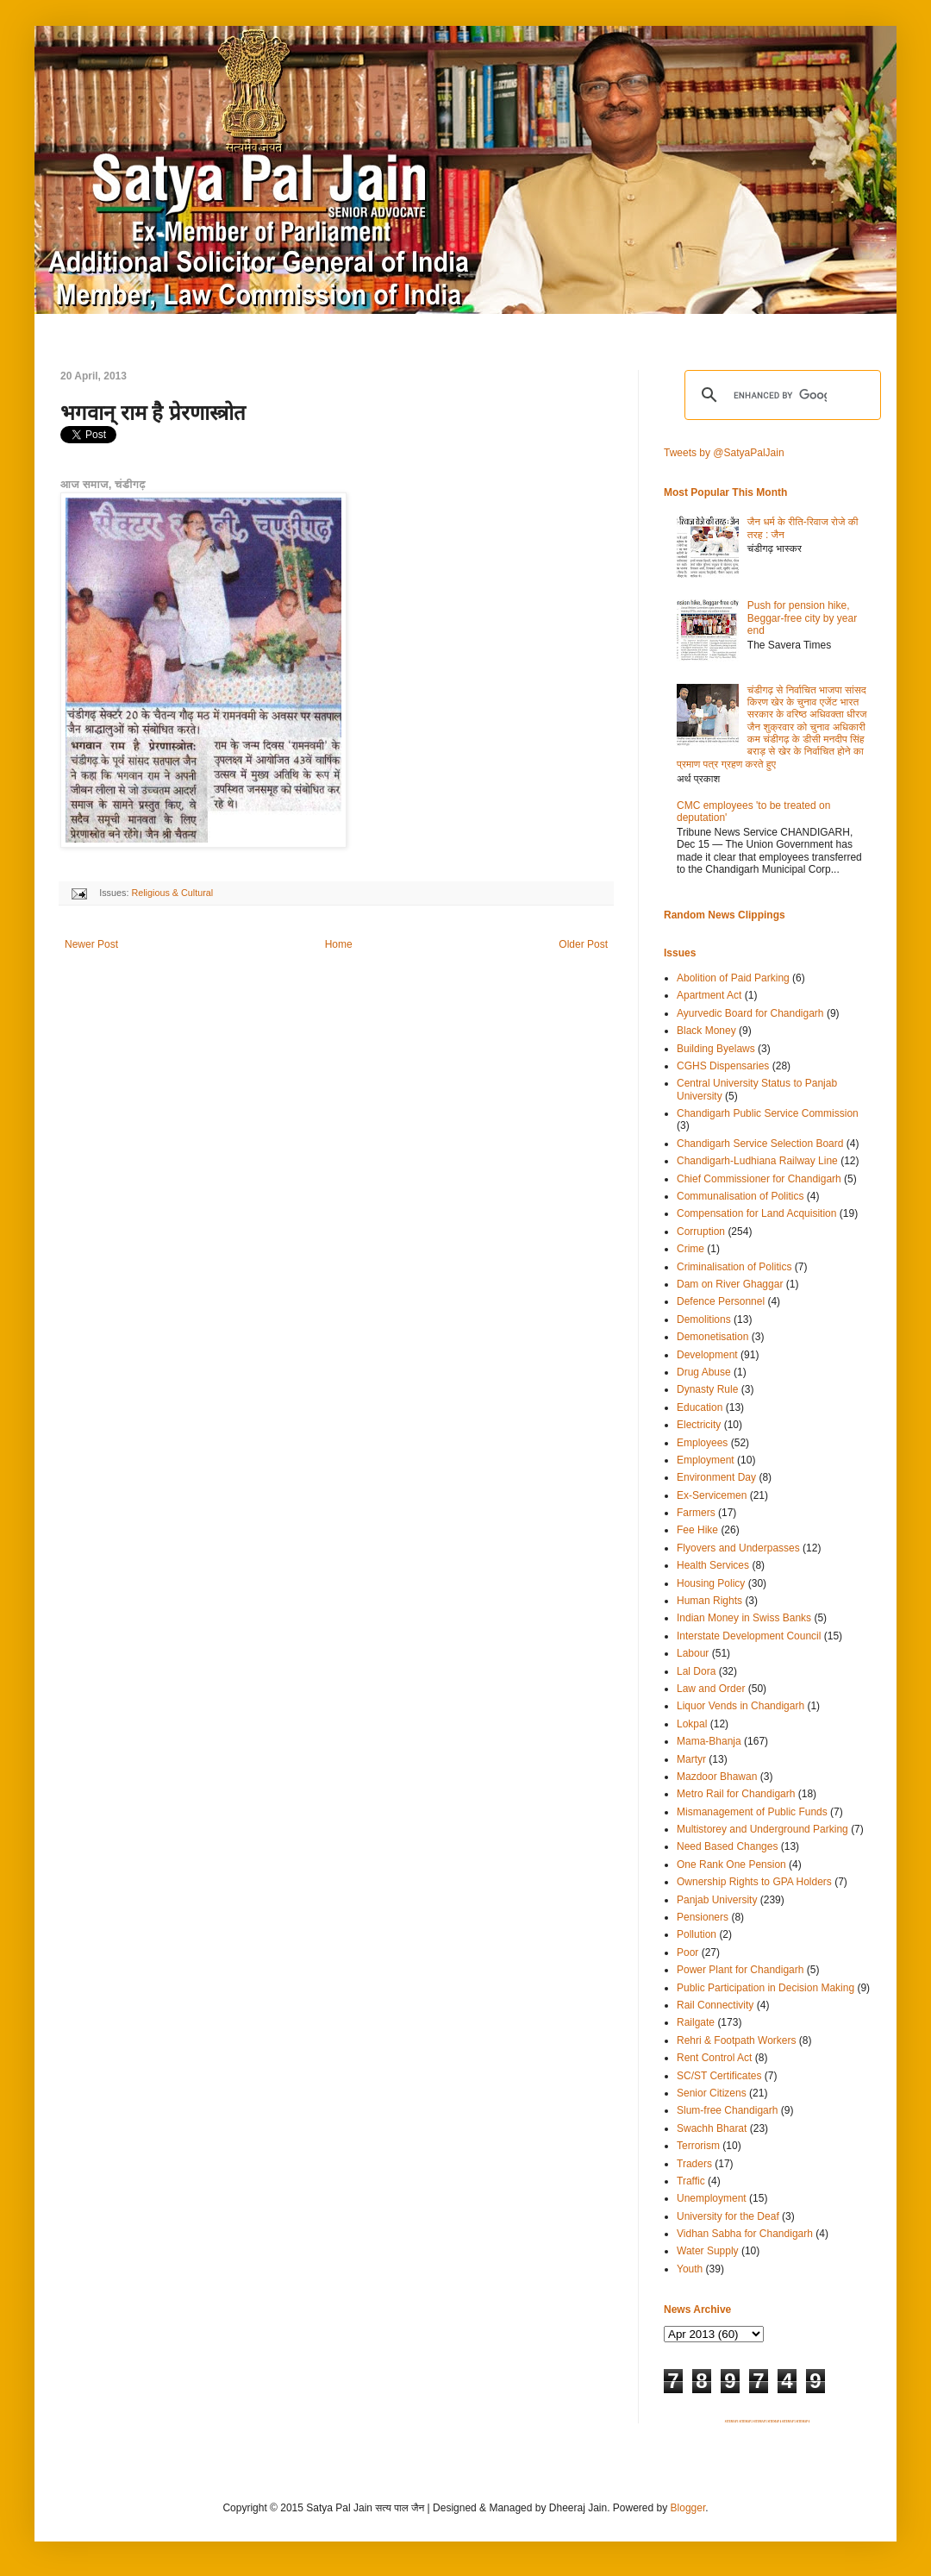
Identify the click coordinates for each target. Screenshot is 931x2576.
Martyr (691, 1759)
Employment (705, 1460)
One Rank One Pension (731, 1864)
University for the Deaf (728, 2216)
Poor (687, 1952)
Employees (702, 1443)
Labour (693, 1653)
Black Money (706, 1031)
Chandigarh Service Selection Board (760, 1144)
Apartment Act (709, 995)
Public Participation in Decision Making (765, 1988)
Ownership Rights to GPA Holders (754, 1882)
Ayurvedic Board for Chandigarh (750, 1013)
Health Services (713, 1565)
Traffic (691, 2181)
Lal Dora (696, 1671)
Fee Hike (697, 1530)
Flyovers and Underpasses (738, 1548)
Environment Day (716, 1477)
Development (707, 1355)
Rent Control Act (714, 2058)
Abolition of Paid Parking (733, 978)
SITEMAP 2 (746, 2421)
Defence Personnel (721, 1301)
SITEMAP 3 (760, 2421)
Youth (690, 2269)
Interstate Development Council (749, 1636)
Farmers (696, 1513)
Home (339, 944)
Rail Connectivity (715, 2005)
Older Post (583, 944)
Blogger (688, 2508)
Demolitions (704, 1319)
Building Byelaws (716, 1049)
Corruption (701, 1231)
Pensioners (702, 1917)
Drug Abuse (704, 1372)
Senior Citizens (712, 2093)
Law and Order (711, 1689)
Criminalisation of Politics (734, 1267)
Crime (690, 1249)
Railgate (696, 2022)
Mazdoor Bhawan (717, 1777)
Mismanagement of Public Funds (752, 1812)
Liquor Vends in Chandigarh (740, 1706)
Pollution (696, 1934)
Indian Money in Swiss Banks (744, 1618)
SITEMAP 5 (789, 2421)
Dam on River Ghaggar (730, 1284)
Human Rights (709, 1601)
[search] (780, 395)
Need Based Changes (727, 1846)
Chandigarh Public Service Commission (768, 1113)
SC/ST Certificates (719, 2076)
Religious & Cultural (172, 892)
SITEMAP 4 (774, 2421)
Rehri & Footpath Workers (737, 2040)
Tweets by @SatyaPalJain (724, 453)
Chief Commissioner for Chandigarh (759, 1179)
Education (699, 1407)
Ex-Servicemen (712, 1495)
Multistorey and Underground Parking (762, 1829)
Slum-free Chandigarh (727, 2110)
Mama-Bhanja (709, 1741)
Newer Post (91, 944)
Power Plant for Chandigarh (740, 1970)
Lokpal (692, 1724)
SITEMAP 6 (802, 2421)
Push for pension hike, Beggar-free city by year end (802, 617)
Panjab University (717, 1900)
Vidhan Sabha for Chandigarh (745, 2234)
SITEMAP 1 (732, 2421)
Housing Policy (711, 1583)
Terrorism (698, 2146)
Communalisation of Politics (740, 1196)
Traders (694, 2164)
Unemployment (712, 2198)
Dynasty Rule (707, 1389)
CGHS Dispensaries (723, 1066)
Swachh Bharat (712, 2128)
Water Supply (708, 2251)
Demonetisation (712, 1337)
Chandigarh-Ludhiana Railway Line (757, 1161)
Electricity (699, 1425)
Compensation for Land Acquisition (756, 1213)
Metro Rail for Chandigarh (736, 1794)
